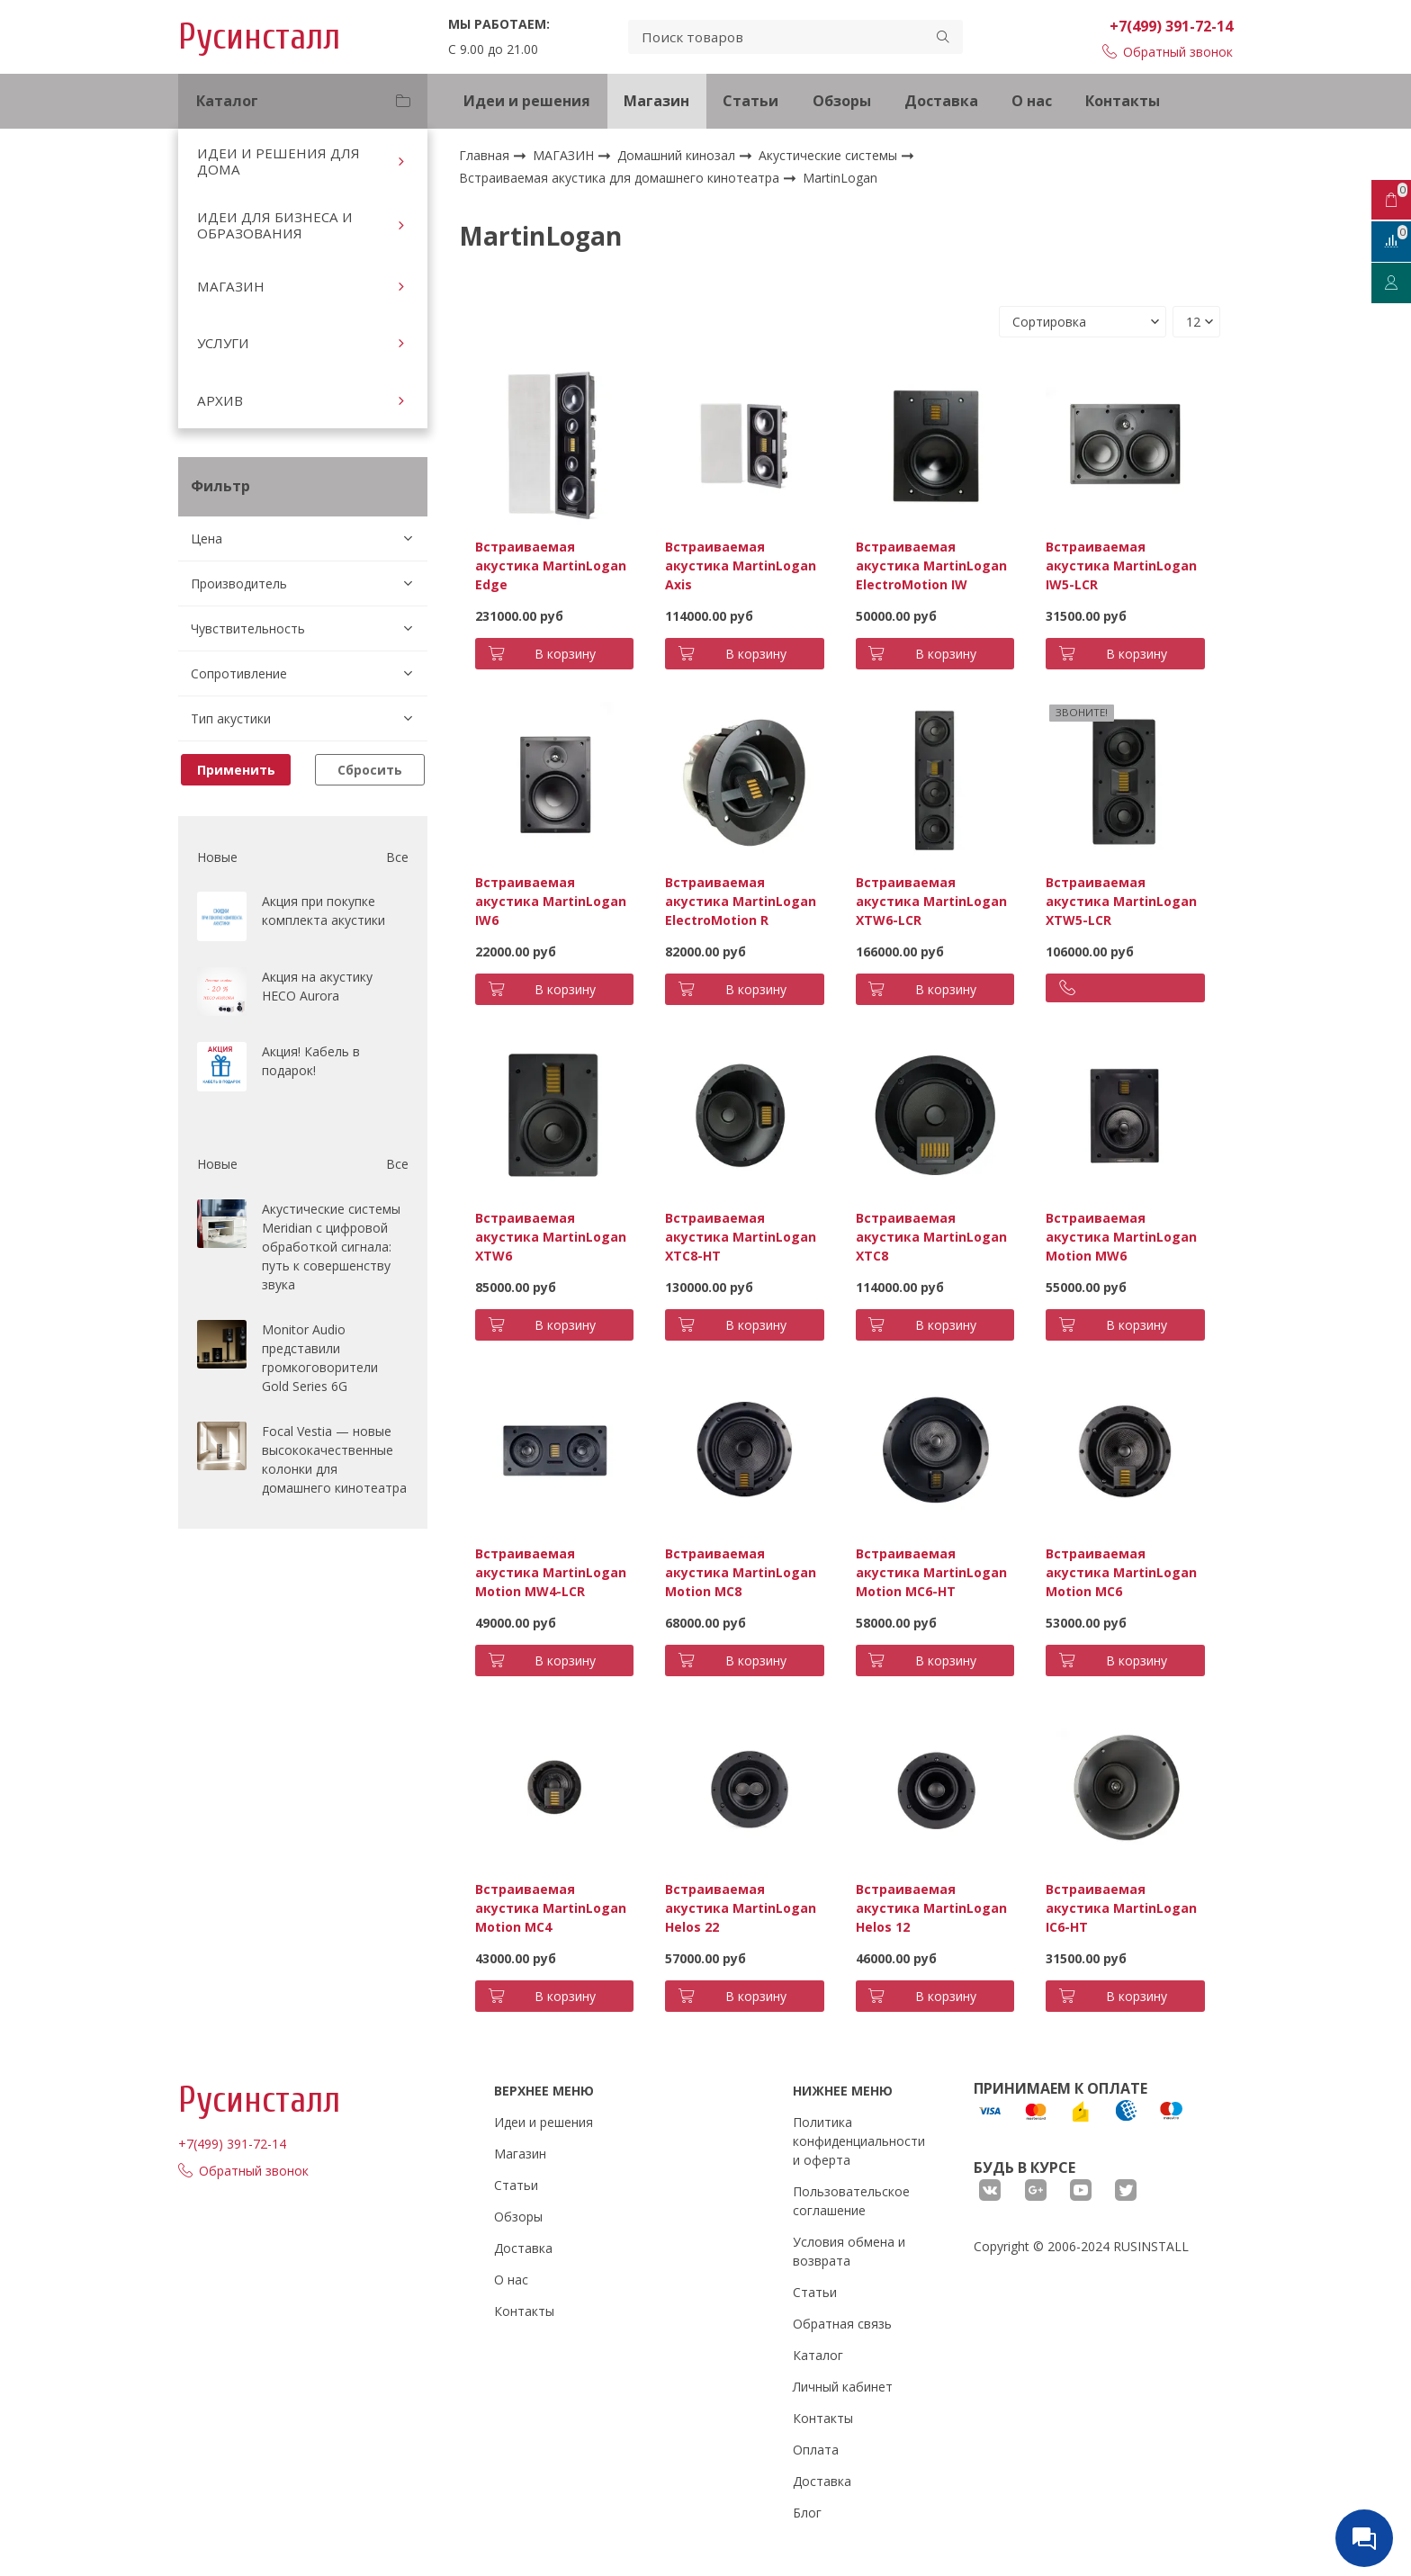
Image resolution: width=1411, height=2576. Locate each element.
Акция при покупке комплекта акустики (323, 911)
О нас (1031, 101)
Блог (807, 2512)
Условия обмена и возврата (849, 2251)
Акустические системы (830, 155)
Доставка (941, 101)
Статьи (750, 101)
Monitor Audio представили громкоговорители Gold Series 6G (320, 1358)
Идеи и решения (526, 101)
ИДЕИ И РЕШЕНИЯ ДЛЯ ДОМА (278, 161)
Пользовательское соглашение (851, 2201)
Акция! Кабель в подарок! (311, 1061)
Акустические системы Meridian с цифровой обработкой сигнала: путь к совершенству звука (331, 1246)
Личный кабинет (843, 2386)
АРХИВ (220, 400)
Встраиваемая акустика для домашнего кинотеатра (621, 177)
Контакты (1122, 101)
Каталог (818, 2355)
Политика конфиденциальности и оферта (859, 2141)
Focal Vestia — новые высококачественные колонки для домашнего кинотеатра (334, 1459)
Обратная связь (842, 2323)
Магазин (656, 101)
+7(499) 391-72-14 (1171, 26)
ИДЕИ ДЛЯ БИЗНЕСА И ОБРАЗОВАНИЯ (275, 225)
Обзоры (842, 101)
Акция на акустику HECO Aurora (317, 986)
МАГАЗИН (231, 286)
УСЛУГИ (223, 343)
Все (397, 857)
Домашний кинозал (678, 155)
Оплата (816, 2449)
